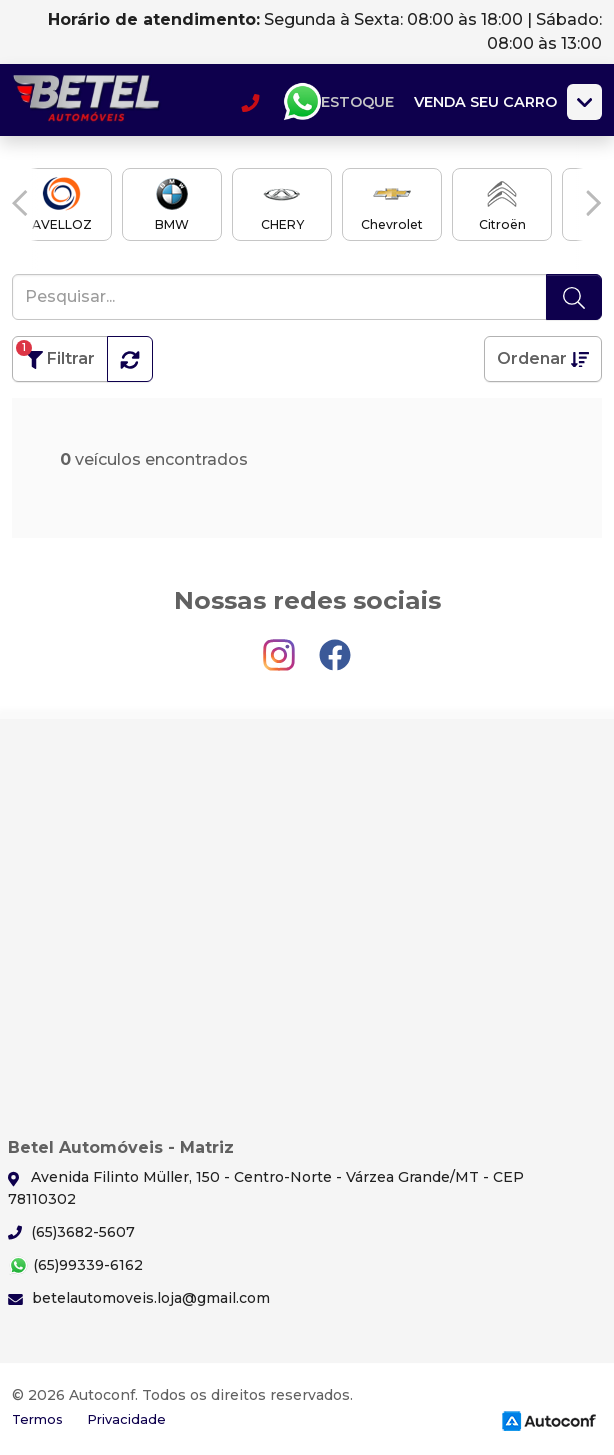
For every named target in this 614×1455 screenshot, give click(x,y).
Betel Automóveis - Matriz (87, 102)
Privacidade (126, 1419)
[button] (20, 203)
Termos (37, 1419)
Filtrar (55, 354)
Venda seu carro (485, 102)
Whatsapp (302, 102)
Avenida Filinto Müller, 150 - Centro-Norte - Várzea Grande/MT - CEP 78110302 (266, 1187)
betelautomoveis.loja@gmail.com (139, 1298)
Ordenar (543, 358)
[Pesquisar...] (279, 297)
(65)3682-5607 (71, 1232)
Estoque (357, 102)
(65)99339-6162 (75, 1265)
